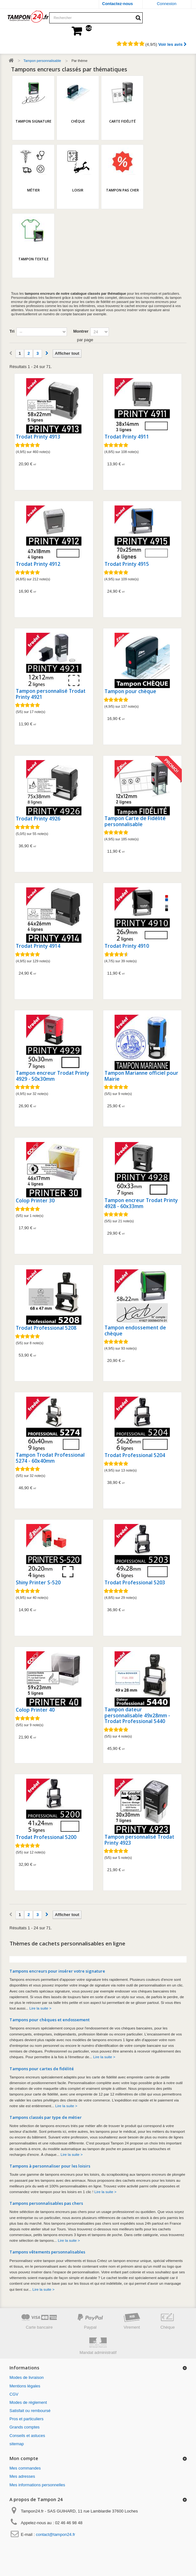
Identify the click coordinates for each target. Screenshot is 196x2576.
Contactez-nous (117, 3)
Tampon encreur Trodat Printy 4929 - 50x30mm (52, 1076)
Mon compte (23, 2458)
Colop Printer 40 (35, 1710)
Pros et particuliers (26, 2418)
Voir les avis (172, 44)
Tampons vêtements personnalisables (47, 2252)
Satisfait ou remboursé (29, 2410)
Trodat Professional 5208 (46, 1328)
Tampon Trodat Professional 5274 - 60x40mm (50, 1458)
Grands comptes (24, 2427)
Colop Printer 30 (35, 1201)
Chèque (78, 121)
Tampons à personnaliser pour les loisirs (49, 2166)
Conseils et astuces (27, 2435)
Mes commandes (25, 2468)
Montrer (80, 331)
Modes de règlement (28, 2402)
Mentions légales (24, 2386)
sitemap (16, 2443)
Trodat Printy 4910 (126, 946)
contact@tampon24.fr (55, 2534)
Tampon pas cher (122, 190)
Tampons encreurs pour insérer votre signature (57, 1971)
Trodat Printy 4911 (126, 437)
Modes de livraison (26, 2377)
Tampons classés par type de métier (45, 2117)
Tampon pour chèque (130, 691)
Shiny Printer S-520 (38, 1583)
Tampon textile (33, 259)
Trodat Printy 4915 (126, 564)
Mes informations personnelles (37, 2484)
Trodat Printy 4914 (38, 946)
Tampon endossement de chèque (135, 1330)
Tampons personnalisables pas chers (46, 2203)
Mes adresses (22, 2476)
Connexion (166, 3)
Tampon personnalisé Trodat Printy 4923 (139, 1840)
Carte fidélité (122, 121)
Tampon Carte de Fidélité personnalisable (135, 821)
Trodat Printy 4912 (38, 564)
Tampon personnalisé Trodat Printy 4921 (51, 694)
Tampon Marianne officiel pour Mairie (141, 1076)
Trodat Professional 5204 (134, 1455)
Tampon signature (33, 121)
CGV (13, 2394)
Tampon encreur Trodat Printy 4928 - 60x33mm (141, 1203)
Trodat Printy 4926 (38, 819)
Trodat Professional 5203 (134, 1583)
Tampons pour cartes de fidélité (41, 2068)
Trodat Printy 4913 (38, 437)
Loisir (77, 190)
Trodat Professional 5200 (46, 1837)
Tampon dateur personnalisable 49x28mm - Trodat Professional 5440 (137, 1715)
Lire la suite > (40, 2008)
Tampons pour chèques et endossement (49, 2020)
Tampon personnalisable (42, 60)
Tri (12, 331)
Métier (33, 190)
